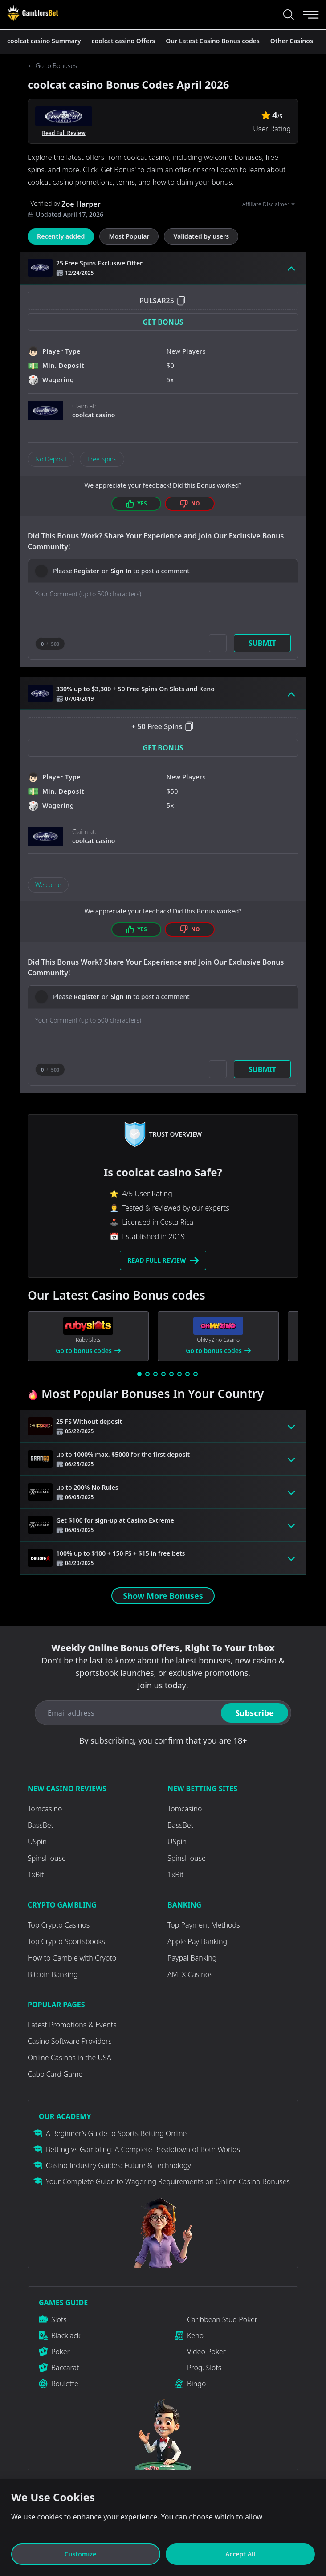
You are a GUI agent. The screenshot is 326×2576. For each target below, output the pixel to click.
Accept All (240, 2554)
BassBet (40, 1825)
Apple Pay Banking (197, 1941)
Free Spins (102, 459)
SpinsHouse (47, 1858)
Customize (86, 2554)
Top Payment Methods (203, 1925)
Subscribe (254, 1713)
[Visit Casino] (32, 13)
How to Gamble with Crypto (72, 1958)
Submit (262, 643)
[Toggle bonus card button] (291, 267)
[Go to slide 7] (187, 1374)
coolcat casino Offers (123, 41)
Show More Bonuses (163, 1595)
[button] (163, 322)
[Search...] (288, 15)
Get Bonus (163, 322)
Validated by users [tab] (201, 236)
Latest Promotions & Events (72, 2025)
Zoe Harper (80, 204)
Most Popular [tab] (129, 236)
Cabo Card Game (55, 2074)
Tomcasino (45, 1809)
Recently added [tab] (61, 236)
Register (86, 571)
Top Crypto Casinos (59, 1925)
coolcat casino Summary (44, 41)
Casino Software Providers (70, 2041)
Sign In (120, 571)
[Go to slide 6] (179, 1374)
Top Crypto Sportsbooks (66, 1941)
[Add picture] (218, 643)
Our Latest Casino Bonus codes (213, 41)
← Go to (52, 65)
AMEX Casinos (190, 1974)
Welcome (48, 884)
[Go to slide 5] (171, 1374)
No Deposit (51, 459)
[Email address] (126, 1713)
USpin (37, 1841)
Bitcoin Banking (53, 1974)
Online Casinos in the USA (69, 2057)
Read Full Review (64, 133)
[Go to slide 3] (155, 1374)
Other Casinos (291, 41)
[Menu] (311, 15)
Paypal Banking (191, 1958)
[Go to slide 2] (147, 1374)
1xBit (36, 1874)
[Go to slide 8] (195, 1374)
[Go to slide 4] (163, 1374)
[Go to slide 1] (139, 1374)
